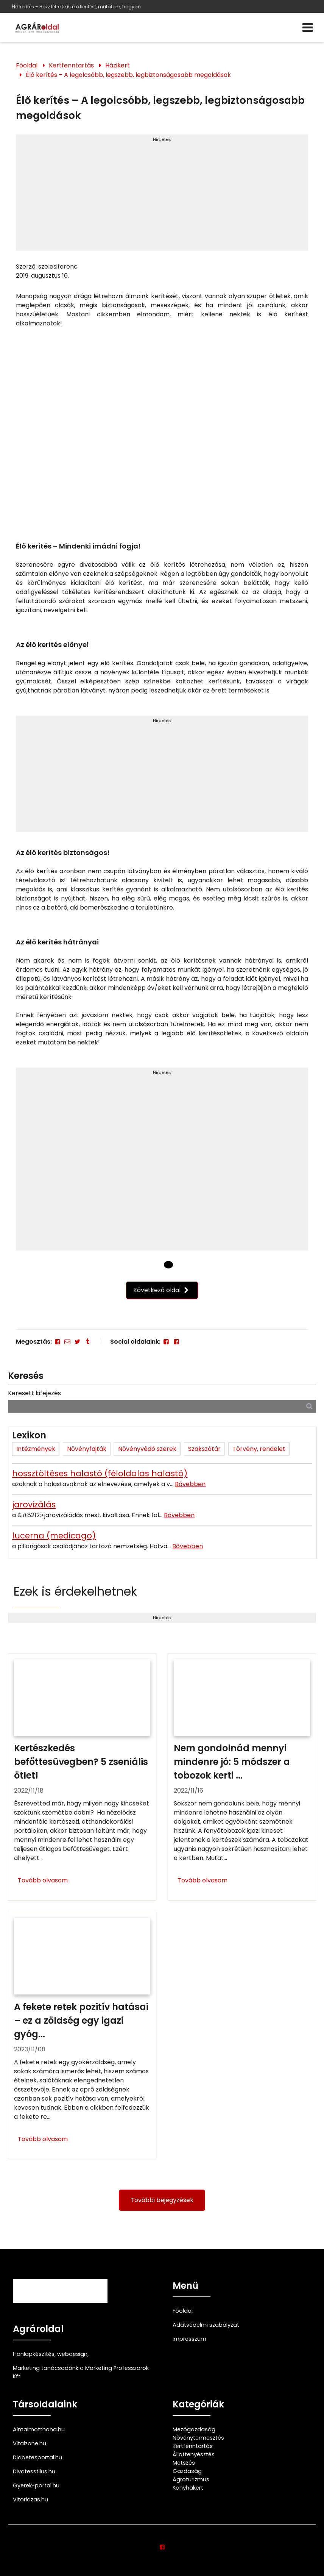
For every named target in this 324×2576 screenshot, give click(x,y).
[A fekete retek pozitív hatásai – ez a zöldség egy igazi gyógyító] (82, 2035)
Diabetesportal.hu (37, 2457)
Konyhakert (188, 2488)
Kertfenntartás (71, 65)
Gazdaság (187, 2471)
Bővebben (190, 1484)
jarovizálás (34, 1504)
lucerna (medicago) (54, 1535)
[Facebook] (57, 1341)
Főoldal (26, 65)
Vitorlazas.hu (30, 2499)
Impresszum (189, 2339)
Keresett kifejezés (34, 1393)
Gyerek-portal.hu (36, 2485)
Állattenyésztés (194, 2454)
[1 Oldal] (168, 1265)
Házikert (117, 65)
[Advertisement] (162, 196)
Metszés (184, 2463)
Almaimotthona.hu (39, 2429)
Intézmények (35, 1448)
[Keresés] (309, 1406)
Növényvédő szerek (147, 1448)
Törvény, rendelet (258, 1448)
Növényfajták (86, 1448)
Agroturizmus (191, 2479)
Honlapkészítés (34, 2354)
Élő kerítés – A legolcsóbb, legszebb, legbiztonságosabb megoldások (128, 74)
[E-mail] (67, 1341)
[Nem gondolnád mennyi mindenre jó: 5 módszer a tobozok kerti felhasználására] (242, 1777)
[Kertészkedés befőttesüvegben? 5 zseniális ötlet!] (82, 1777)
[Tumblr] (87, 1341)
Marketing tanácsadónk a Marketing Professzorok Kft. (81, 2372)
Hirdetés (162, 139)
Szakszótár (204, 1448)
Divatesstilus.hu (34, 2471)
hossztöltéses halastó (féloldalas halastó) (99, 1473)
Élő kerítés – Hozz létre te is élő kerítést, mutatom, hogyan (76, 6)
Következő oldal (161, 1290)
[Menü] (307, 28)
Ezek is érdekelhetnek (75, 1591)
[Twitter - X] (77, 1341)
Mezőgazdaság (194, 2429)
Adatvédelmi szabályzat (206, 2325)
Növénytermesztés (198, 2438)
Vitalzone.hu (29, 2443)
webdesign (72, 2354)
